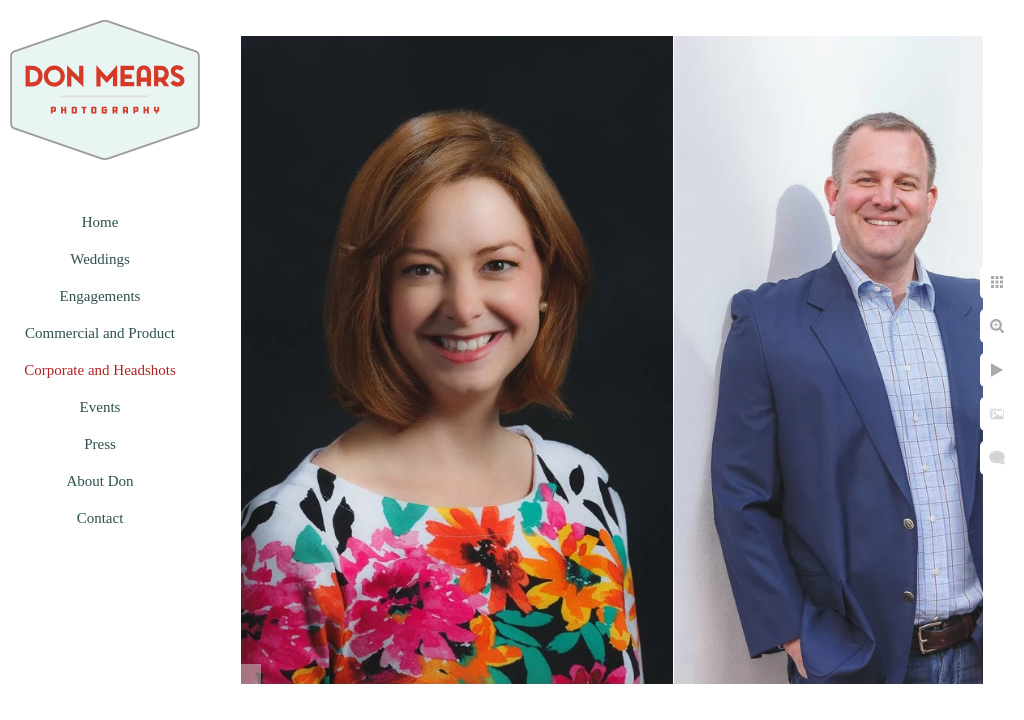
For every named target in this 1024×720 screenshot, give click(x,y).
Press (100, 444)
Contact (100, 518)
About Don (99, 481)
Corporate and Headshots (100, 370)
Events (100, 407)
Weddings (100, 259)
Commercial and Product (100, 333)
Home (100, 222)
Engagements (100, 296)
